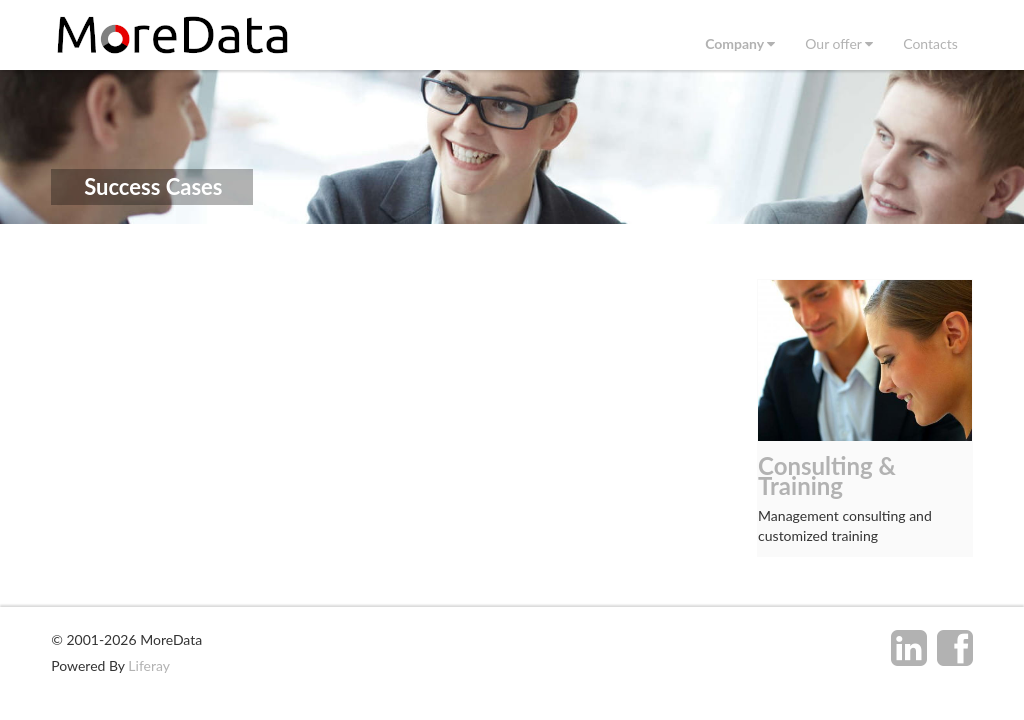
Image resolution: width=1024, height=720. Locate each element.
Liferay (149, 665)
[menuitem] (740, 43)
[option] (865, 418)
